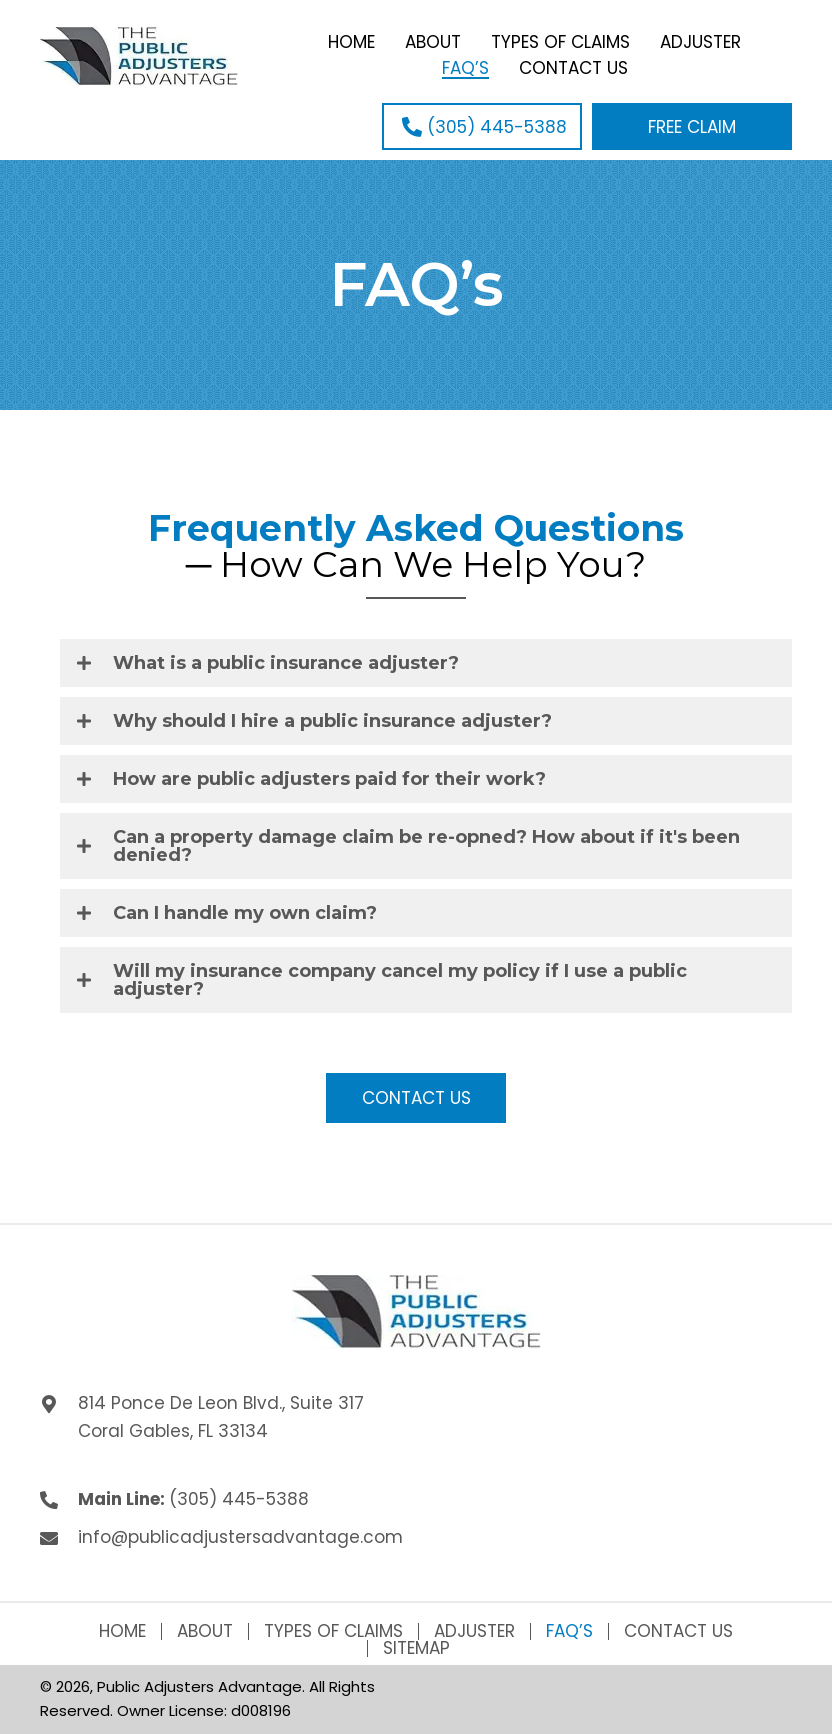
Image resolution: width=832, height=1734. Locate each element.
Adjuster (474, 1631)
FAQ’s (569, 1631)
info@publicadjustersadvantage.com (240, 1537)
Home (122, 1631)
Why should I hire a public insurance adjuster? (332, 721)
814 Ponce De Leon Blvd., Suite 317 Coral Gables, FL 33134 (221, 1417)
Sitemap (416, 1648)
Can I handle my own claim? (245, 913)
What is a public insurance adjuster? (286, 663)
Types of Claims (333, 1631)
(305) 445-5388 (239, 1499)
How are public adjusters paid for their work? (329, 779)
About (205, 1631)
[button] (482, 126)
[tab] (426, 663)
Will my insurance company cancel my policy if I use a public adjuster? (400, 980)
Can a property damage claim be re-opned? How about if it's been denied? (426, 846)
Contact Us (678, 1631)
